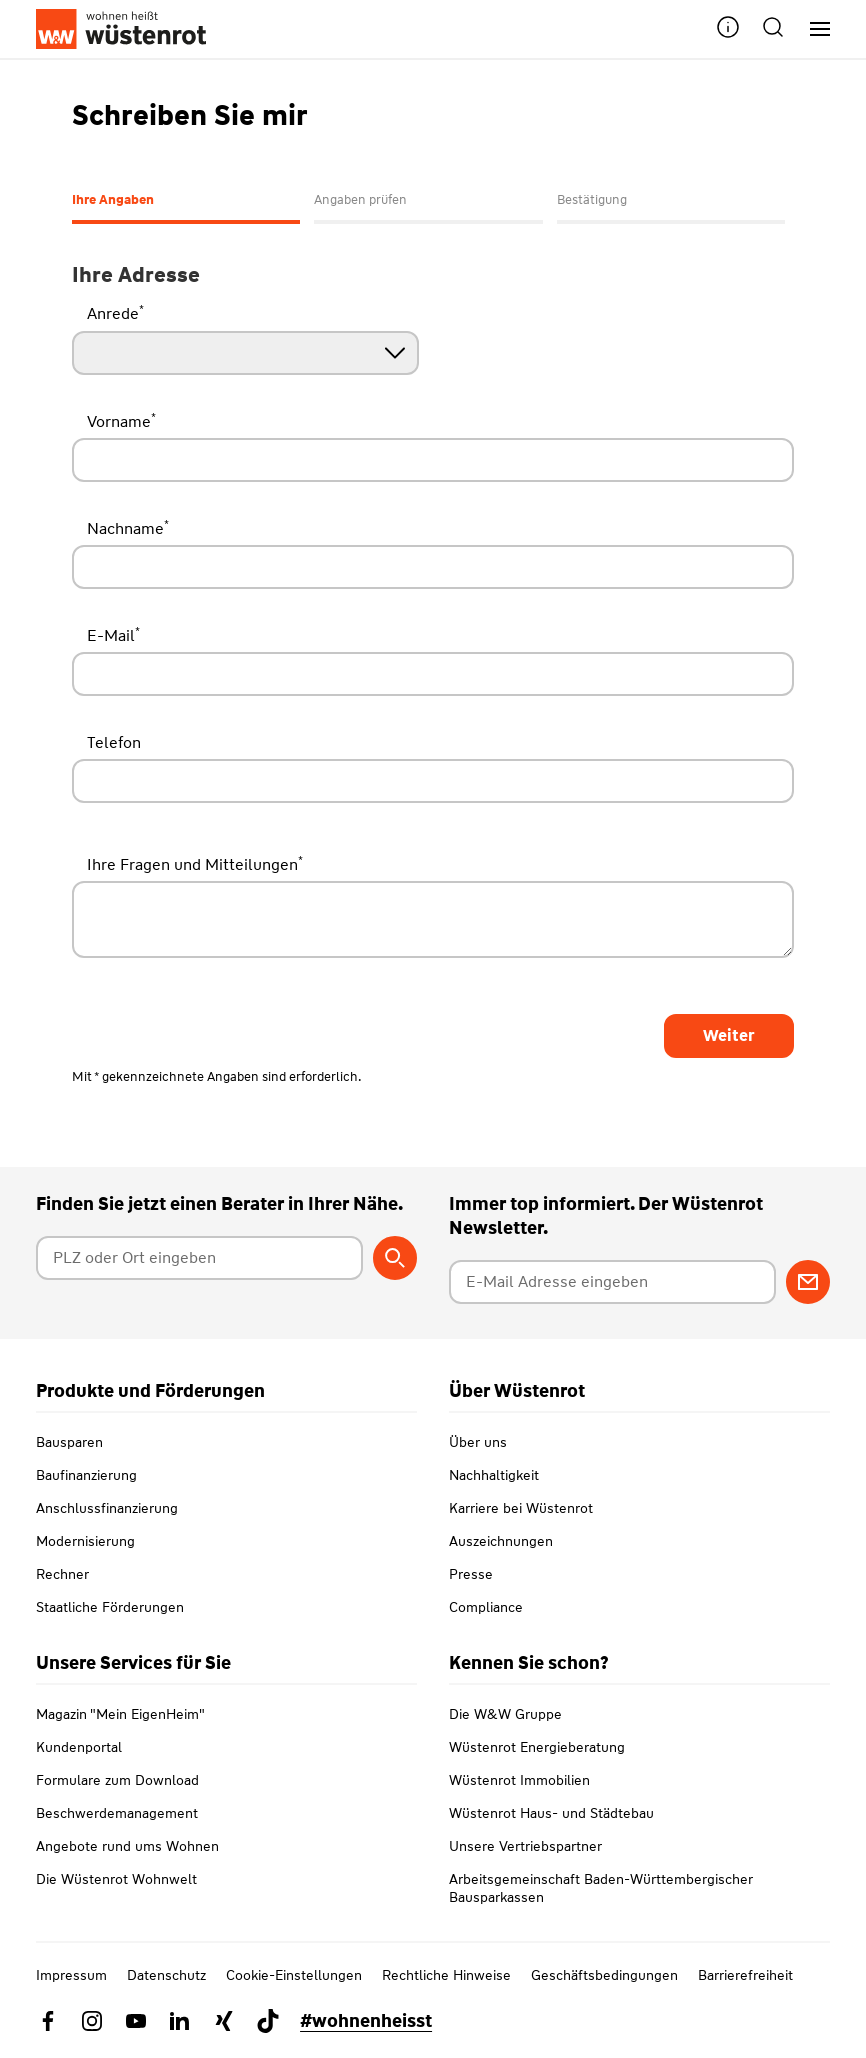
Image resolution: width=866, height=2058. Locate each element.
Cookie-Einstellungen (294, 1975)
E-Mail (113, 635)
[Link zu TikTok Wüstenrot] (268, 2021)
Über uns (478, 1442)
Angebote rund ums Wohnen (127, 1846)
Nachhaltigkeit (494, 1475)
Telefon (114, 742)
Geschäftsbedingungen (604, 1975)
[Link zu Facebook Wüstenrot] (48, 2021)
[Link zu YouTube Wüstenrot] (136, 2021)
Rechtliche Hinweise (446, 1975)
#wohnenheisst (366, 2021)
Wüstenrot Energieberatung (537, 1747)
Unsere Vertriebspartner (525, 1846)
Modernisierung (85, 1541)
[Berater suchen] (395, 1258)
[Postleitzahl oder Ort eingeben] (199, 1258)
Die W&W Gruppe (505, 1714)
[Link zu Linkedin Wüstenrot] (180, 2021)
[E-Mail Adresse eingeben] (612, 1282)
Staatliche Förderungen (110, 1607)
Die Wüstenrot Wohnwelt (116, 1879)
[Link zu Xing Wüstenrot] (224, 2021)
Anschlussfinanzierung (107, 1508)
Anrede (115, 313)
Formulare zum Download (117, 1780)
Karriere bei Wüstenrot (521, 1508)
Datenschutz (166, 1975)
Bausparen (69, 1442)
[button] (728, 29)
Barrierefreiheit (745, 1975)
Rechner (62, 1574)
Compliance (486, 1607)
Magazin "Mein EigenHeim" (120, 1714)
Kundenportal (79, 1747)
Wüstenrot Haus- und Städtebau (551, 1813)
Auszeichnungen (501, 1541)
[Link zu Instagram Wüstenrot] (92, 2021)
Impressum (71, 1975)
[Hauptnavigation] (812, 29)
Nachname (128, 528)
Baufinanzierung (86, 1475)
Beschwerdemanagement (117, 1813)
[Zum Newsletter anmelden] (808, 1282)
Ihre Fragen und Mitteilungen (195, 864)
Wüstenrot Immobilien (519, 1780)
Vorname (121, 421)
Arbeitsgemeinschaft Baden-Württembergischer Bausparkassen (601, 1888)
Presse (471, 1574)
